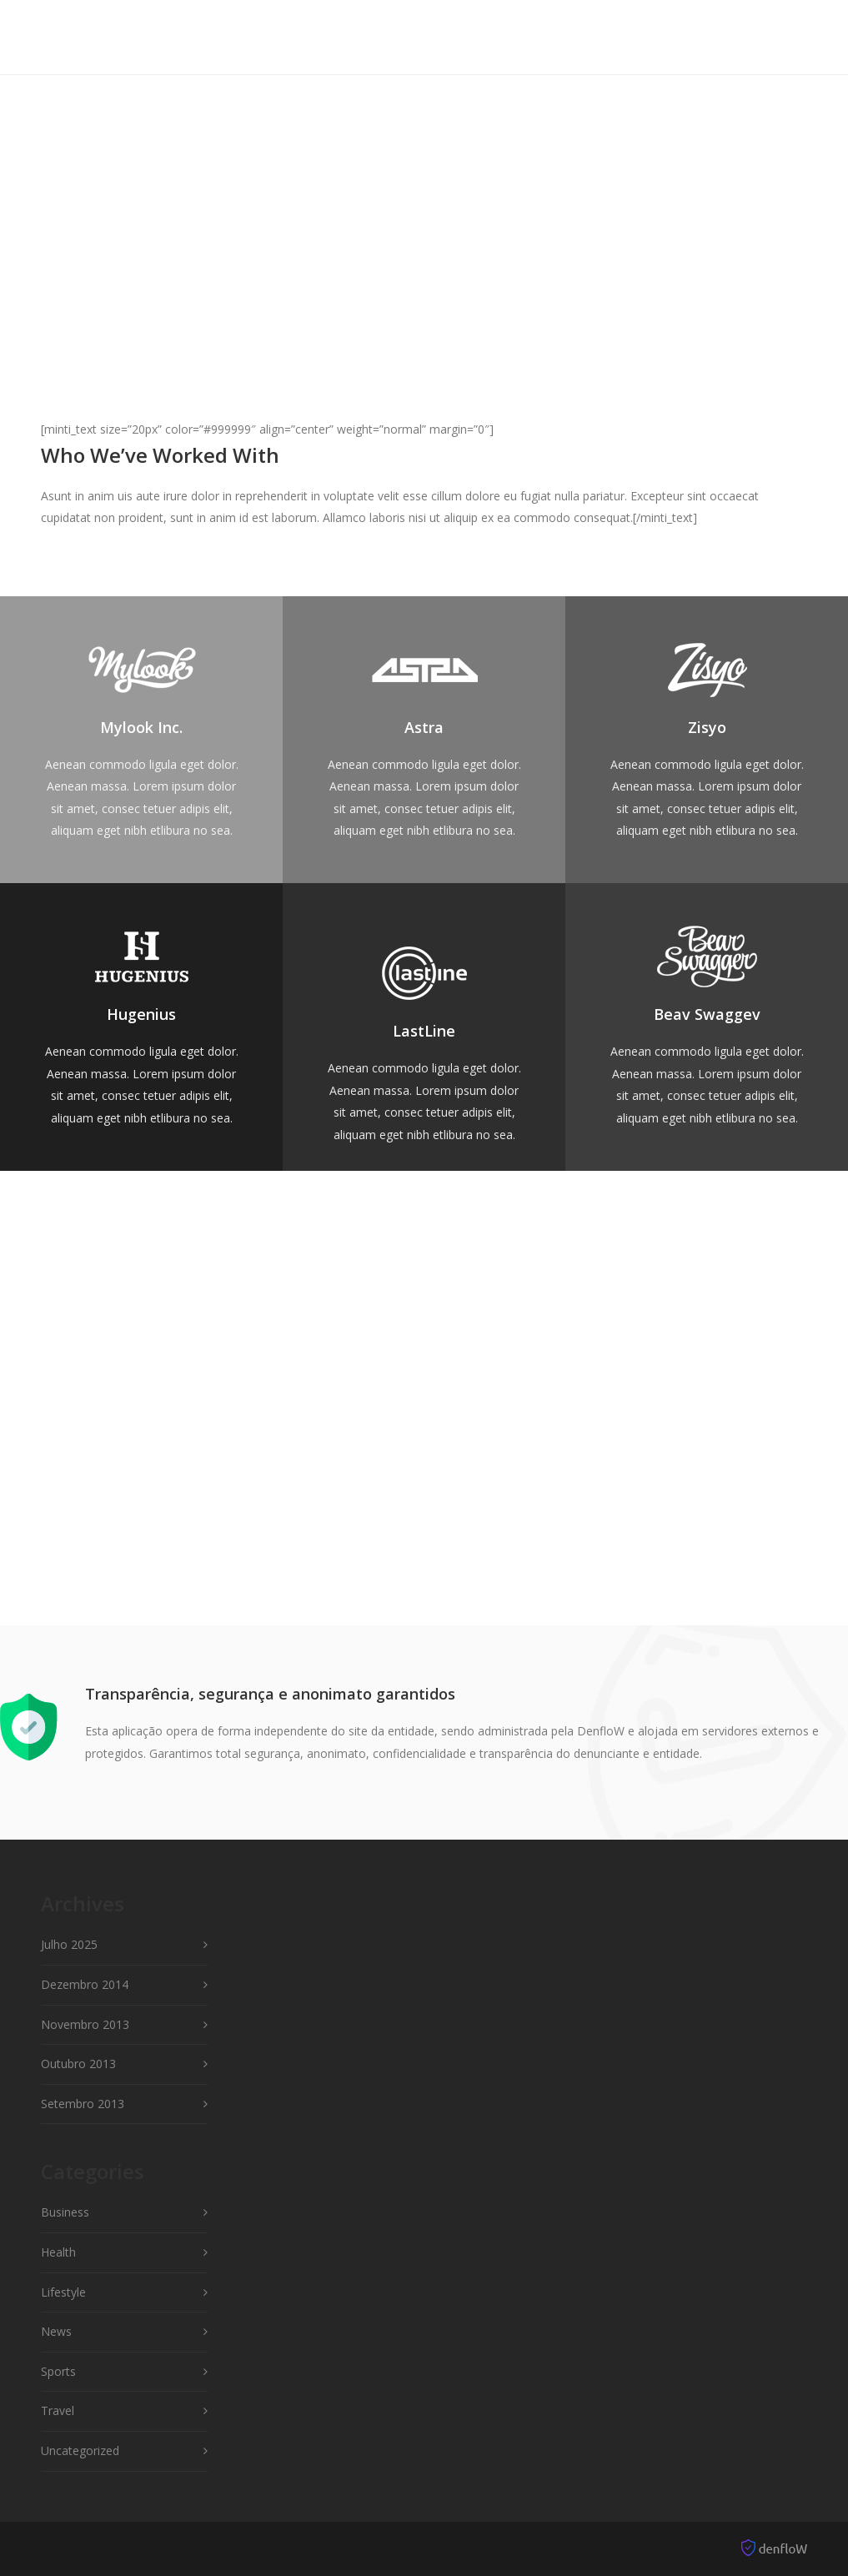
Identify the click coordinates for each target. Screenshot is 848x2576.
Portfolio (600, 36)
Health (58, 2252)
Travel (57, 2410)
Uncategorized (80, 2450)
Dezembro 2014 (84, 1984)
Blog (738, 36)
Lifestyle (63, 2292)
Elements (442, 36)
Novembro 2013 (85, 2024)
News (56, 2331)
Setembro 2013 (82, 2104)
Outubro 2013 (78, 2063)
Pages (519, 36)
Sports (58, 2371)
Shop (679, 36)
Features (354, 36)
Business (65, 2212)
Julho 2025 (69, 1944)
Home (280, 36)
